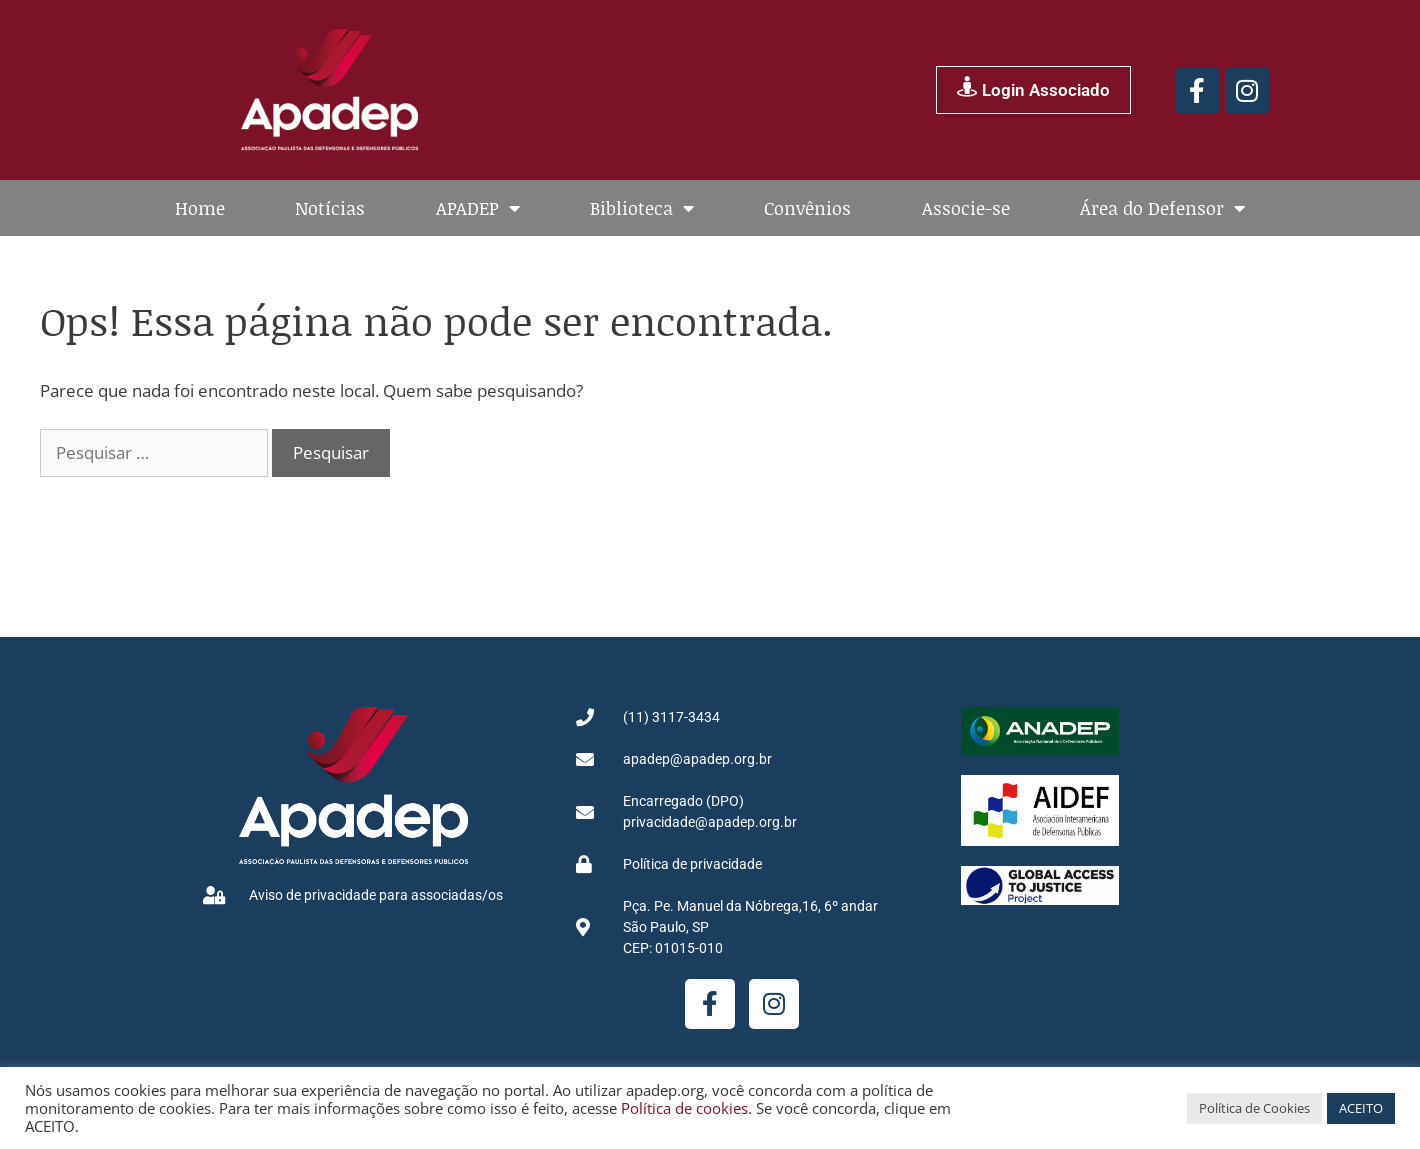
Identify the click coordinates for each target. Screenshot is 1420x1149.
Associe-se (966, 208)
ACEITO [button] (1361, 1108)
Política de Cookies (1254, 1108)
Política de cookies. (686, 1108)
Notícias (330, 208)
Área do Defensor (1162, 208)
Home (200, 208)
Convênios (807, 208)
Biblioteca (642, 208)
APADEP (478, 208)
